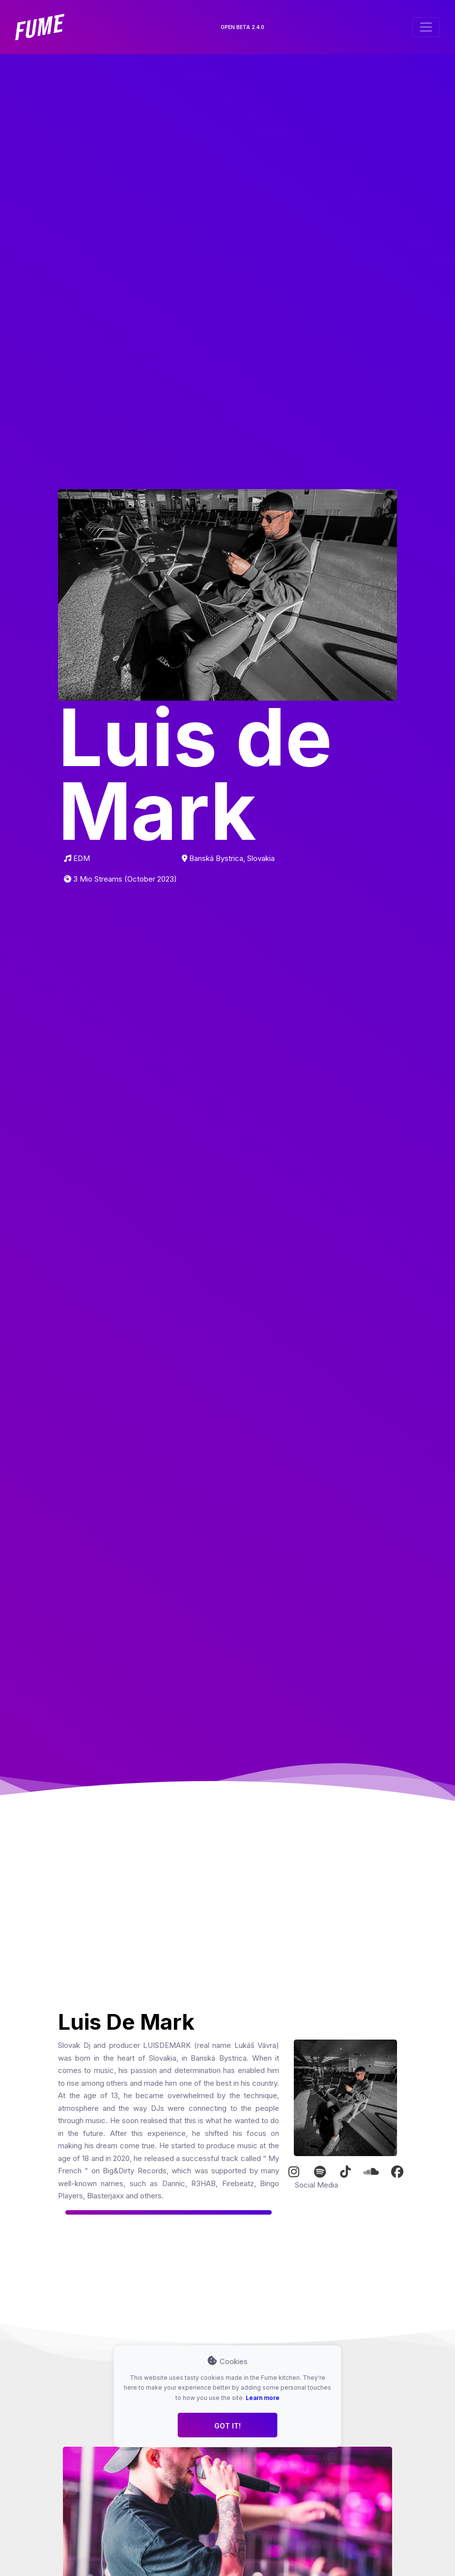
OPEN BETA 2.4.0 (242, 27)
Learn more (263, 2397)
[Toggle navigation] (426, 27)
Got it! (227, 2426)
